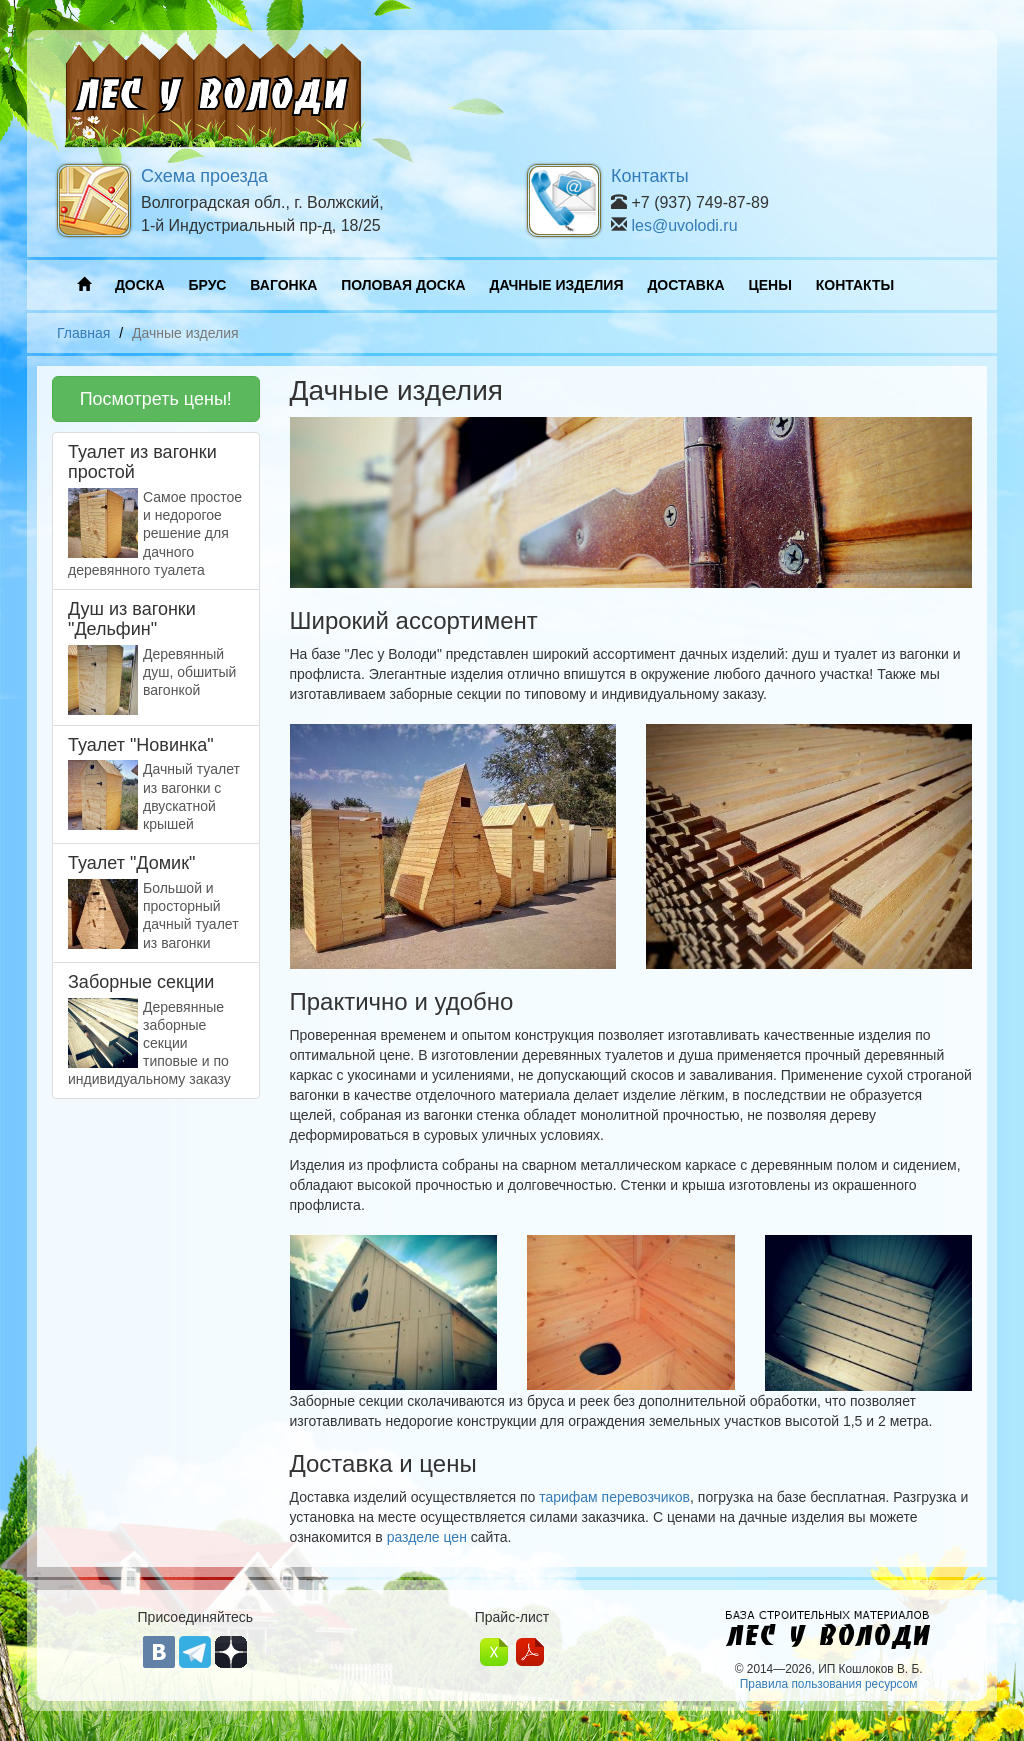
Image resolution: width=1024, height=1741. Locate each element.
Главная (83, 333)
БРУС (207, 285)
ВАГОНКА (283, 285)
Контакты (650, 176)
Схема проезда (204, 176)
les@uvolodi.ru (684, 225)
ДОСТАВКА (685, 285)
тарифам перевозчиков (614, 1497)
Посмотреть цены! (156, 399)
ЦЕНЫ (769, 285)
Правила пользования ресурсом (829, 1684)
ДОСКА (140, 285)
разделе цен (427, 1537)
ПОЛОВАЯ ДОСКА (403, 285)
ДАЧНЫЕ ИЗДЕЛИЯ (557, 285)
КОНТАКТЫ (855, 285)
